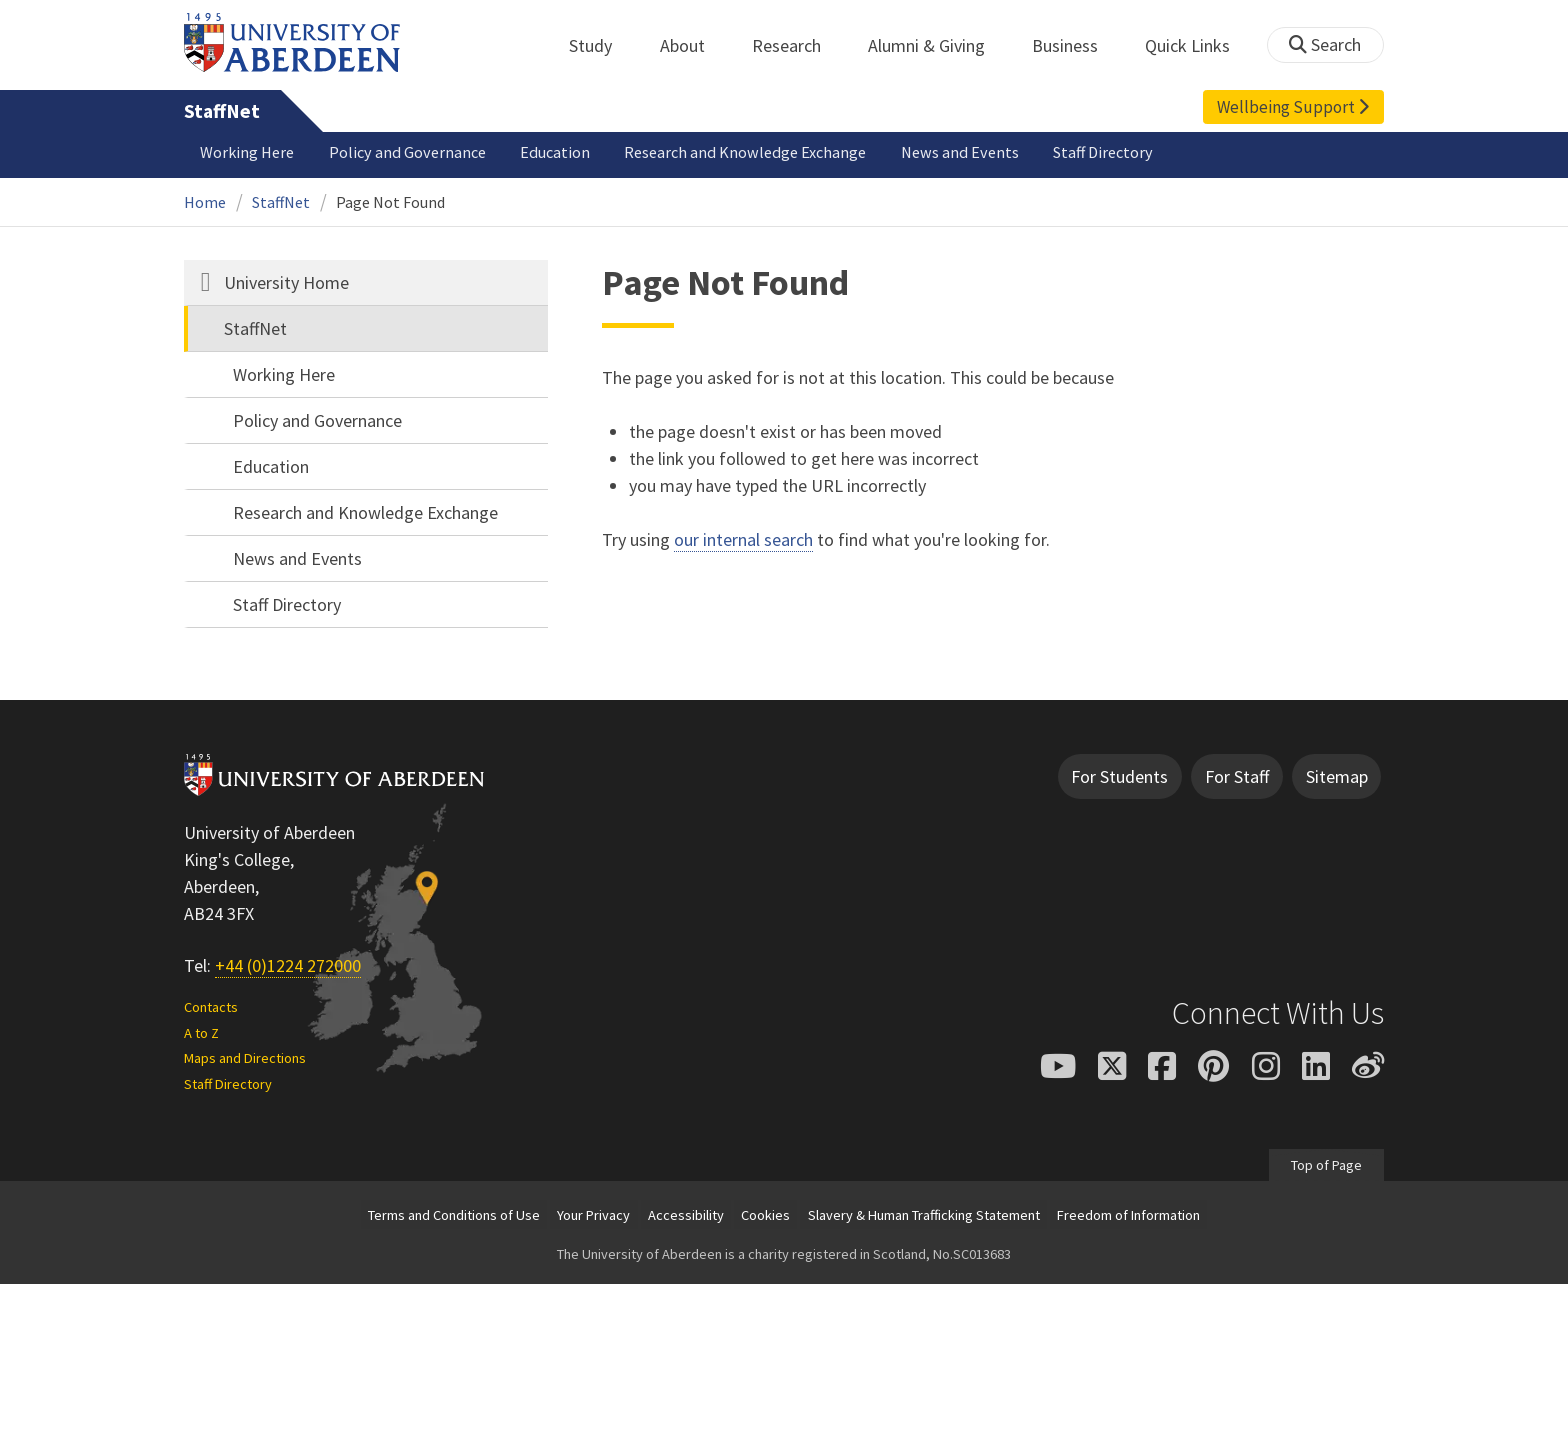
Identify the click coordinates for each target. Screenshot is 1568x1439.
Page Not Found (390, 202)
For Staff (1237, 776)
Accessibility (686, 1215)
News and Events (960, 152)
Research (797, 45)
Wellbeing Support (1293, 107)
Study (601, 45)
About (693, 45)
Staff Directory (1103, 152)
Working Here (247, 152)
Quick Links (1198, 45)
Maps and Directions (245, 1058)
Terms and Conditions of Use (454, 1215)
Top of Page (1326, 1165)
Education (555, 152)
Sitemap (1337, 776)
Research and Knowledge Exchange (745, 152)
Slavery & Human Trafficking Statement (924, 1215)
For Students (1119, 776)
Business (1076, 45)
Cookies (765, 1215)
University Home (286, 282)
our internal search (743, 539)
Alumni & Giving (937, 45)
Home (205, 202)
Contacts (211, 1007)
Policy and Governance (407, 152)
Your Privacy (593, 1215)
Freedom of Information (1128, 1215)
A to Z (201, 1033)
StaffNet (222, 111)
